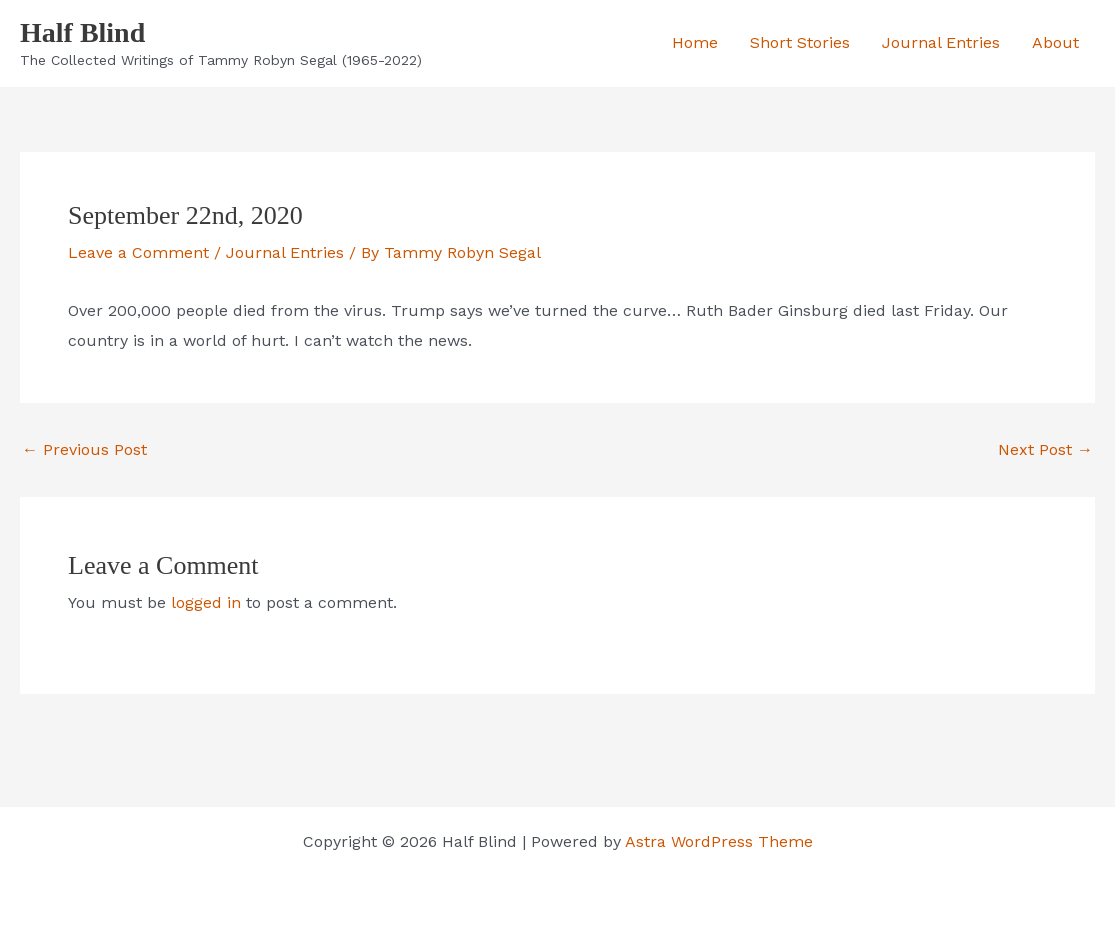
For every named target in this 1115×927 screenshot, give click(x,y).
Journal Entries (941, 42)
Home (695, 42)
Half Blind (82, 32)
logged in (206, 602)
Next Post (1045, 450)
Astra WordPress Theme (719, 841)
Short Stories (800, 42)
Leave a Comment (138, 252)
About (1055, 42)
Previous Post (84, 450)
